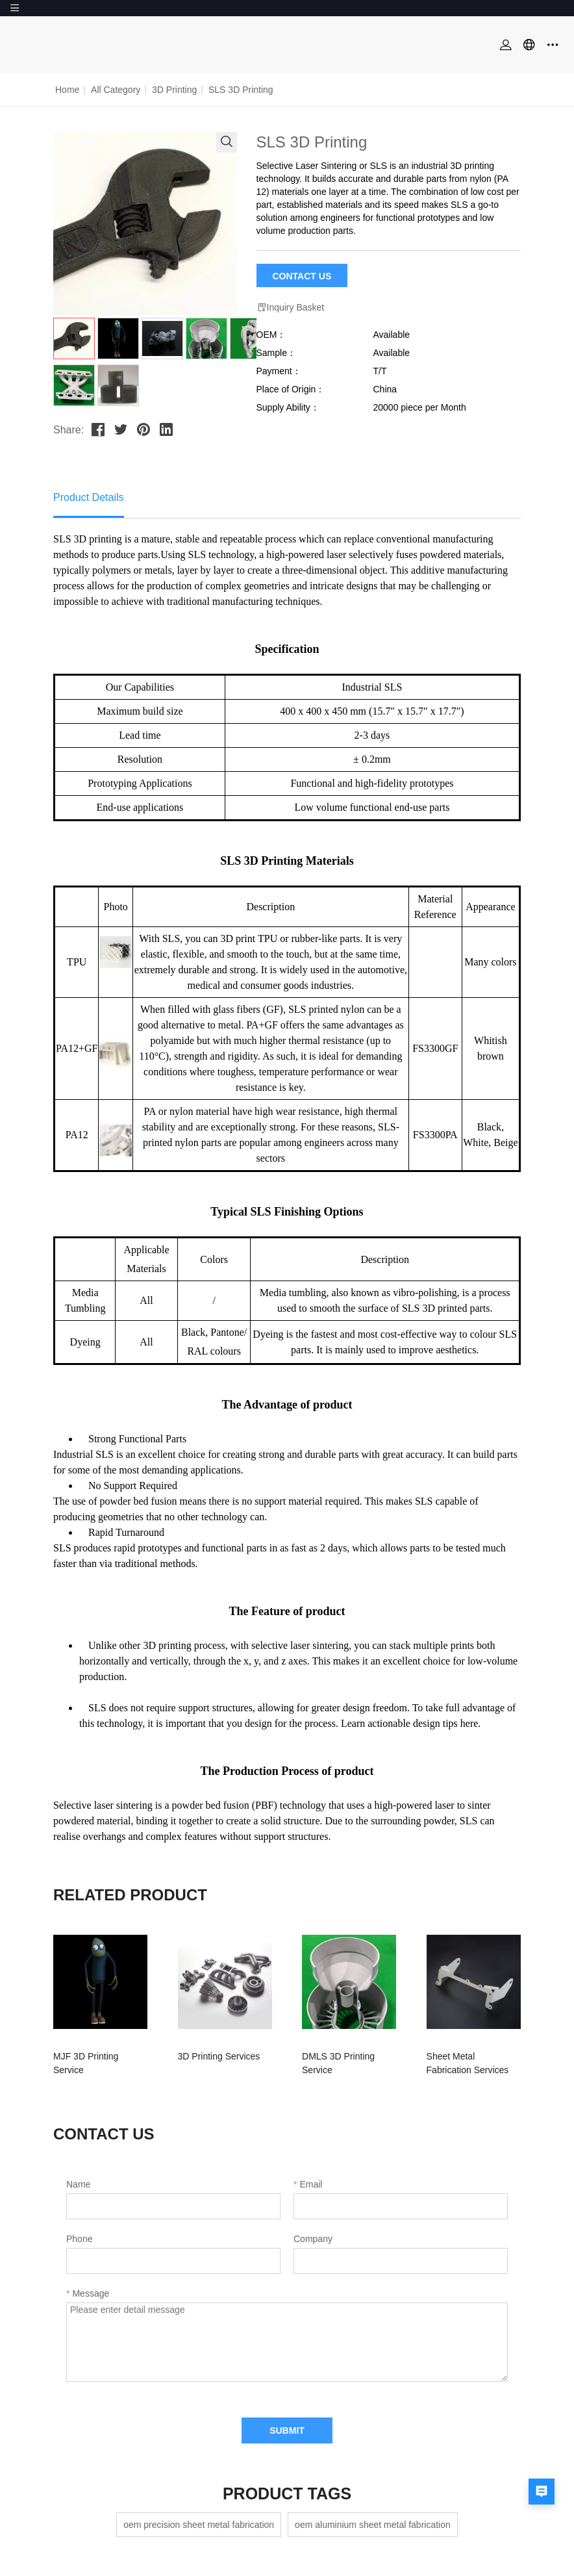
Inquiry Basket (290, 307)
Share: (68, 429)
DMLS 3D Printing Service (343, 2056)
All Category (115, 89)
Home (67, 89)
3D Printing (174, 89)
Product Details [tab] (88, 497)
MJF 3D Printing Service (102, 2056)
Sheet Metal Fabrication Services (457, 2063)
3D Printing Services (213, 2056)
